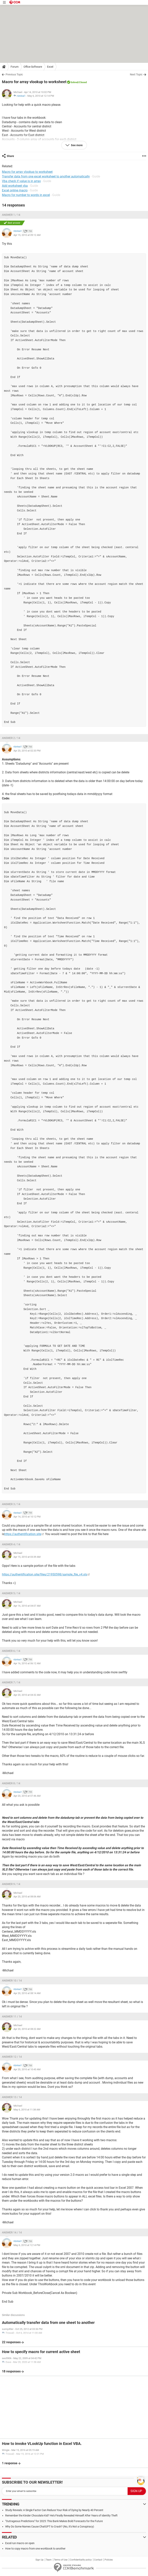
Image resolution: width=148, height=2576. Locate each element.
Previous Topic (14, 74)
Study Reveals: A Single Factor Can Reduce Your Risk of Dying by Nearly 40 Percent (54, 2510)
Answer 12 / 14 (12, 2056)
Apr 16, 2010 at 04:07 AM (26, 1605)
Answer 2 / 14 (11, 738)
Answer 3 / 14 (11, 1504)
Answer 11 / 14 (12, 2016)
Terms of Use (60, 2559)
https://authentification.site (22, 1534)
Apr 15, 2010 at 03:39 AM (26, 1556)
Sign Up (39, 2559)
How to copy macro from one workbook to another (35, 2548)
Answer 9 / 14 (11, 1884)
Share (10, 156)
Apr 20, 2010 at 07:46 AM (26, 1795)
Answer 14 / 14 (12, 2232)
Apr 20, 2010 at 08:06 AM (26, 1896)
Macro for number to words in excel (26, 195)
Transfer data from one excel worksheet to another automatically (46, 176)
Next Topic (136, 74)
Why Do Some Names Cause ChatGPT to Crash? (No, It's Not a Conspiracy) (49, 2526)
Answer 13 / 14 (12, 2097)
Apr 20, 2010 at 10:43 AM (26, 2069)
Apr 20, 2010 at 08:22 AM (26, 2029)
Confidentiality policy (81, 2559)
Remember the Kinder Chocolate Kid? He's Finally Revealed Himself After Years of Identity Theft (61, 2515)
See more (76, 145)
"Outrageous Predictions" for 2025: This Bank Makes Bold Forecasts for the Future (54, 2521)
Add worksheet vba (15, 186)
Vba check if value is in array (21, 181)
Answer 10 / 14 (12, 1980)
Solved (74, 82)
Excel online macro (15, 190)
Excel (50, 66)
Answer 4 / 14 (11, 1544)
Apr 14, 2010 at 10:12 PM (26, 1516)
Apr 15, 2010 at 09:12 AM (26, 235)
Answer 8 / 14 (11, 1783)
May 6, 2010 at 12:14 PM (40, 95)
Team (49, 2559)
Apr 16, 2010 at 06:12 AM (26, 1663)
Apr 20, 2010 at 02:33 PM (26, 750)
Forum (14, 66)
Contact (98, 2559)
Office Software (33, 66)
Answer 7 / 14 (11, 1682)
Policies (109, 2559)
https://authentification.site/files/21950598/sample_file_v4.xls (44, 1574)
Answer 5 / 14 (11, 1593)
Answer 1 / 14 (11, 214)
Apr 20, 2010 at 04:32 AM (26, 1694)
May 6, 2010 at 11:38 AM (26, 2109)
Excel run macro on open (19, 2543)
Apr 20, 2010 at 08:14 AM (26, 1993)
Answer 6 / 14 (11, 1650)
